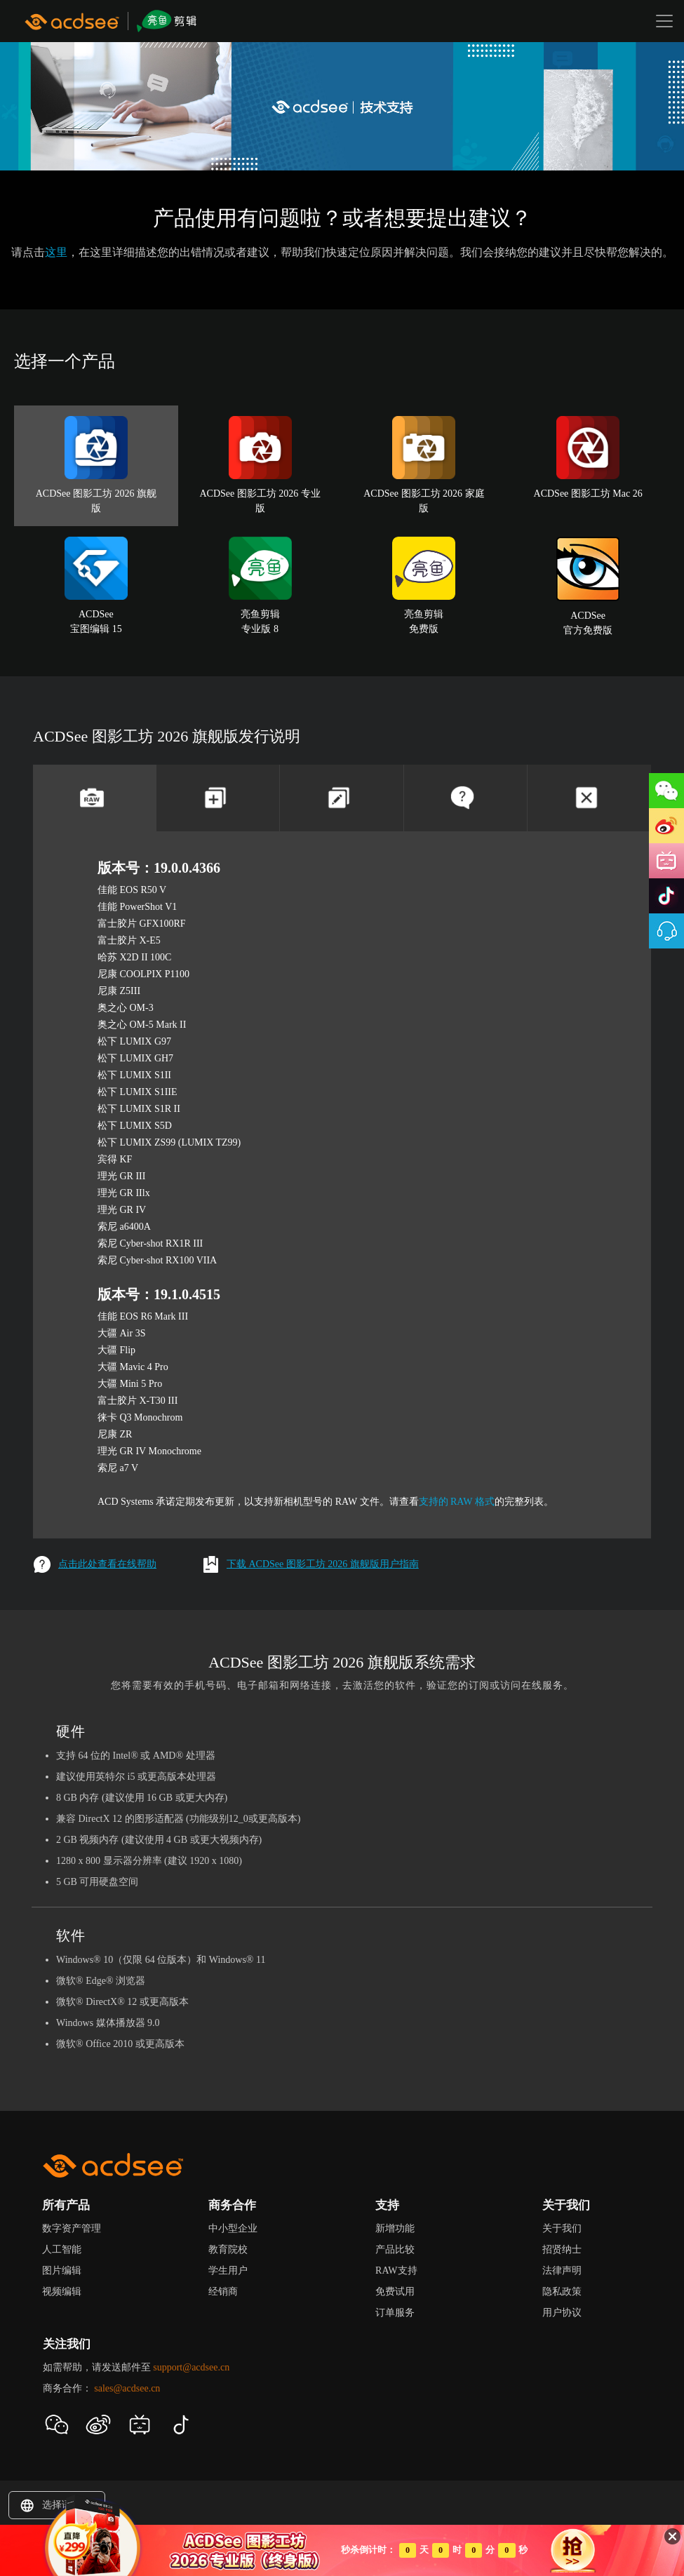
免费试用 (395, 2291)
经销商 (223, 2291)
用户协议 (562, 2312)
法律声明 (562, 2270)
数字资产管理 (71, 2228)
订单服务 (395, 2312)
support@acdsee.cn (191, 2367)
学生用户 (228, 2270)
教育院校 (228, 2249)
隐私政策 (562, 2291)
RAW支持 (396, 2270)
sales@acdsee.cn (127, 2388)
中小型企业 (232, 2228)
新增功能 (395, 2228)
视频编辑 (61, 2291)
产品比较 (395, 2249)
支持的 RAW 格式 (457, 1501)
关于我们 (562, 2228)
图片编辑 (61, 2270)
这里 (56, 252)
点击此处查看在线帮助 (94, 1564)
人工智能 (61, 2249)
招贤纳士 (562, 2249)
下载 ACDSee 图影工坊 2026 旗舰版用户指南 (310, 1564)
